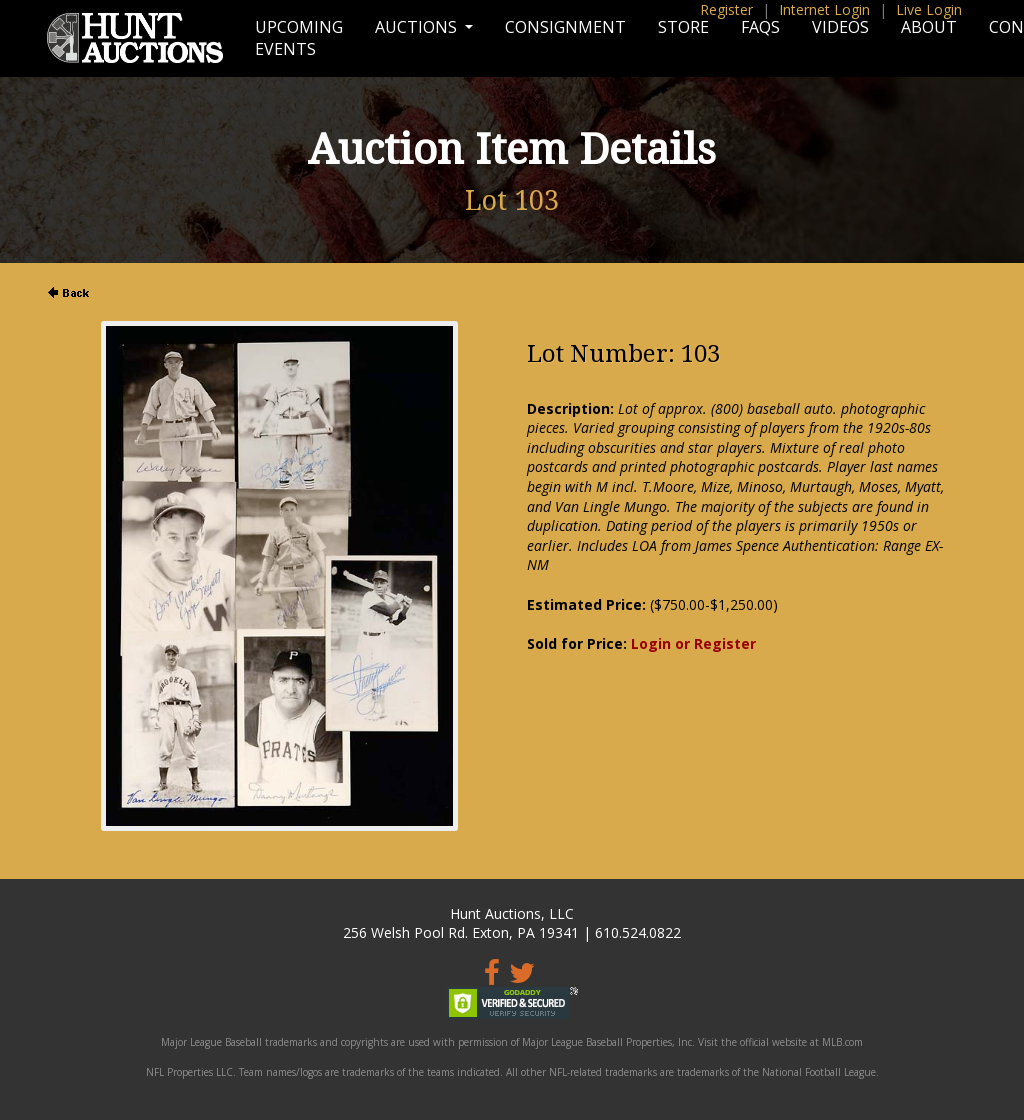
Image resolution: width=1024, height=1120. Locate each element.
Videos (840, 27)
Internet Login (824, 9)
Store (683, 27)
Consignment (565, 27)
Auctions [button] (418, 27)
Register (726, 9)
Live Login (929, 9)
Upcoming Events (299, 38)
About (929, 27)
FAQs (760, 27)
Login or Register (693, 643)
